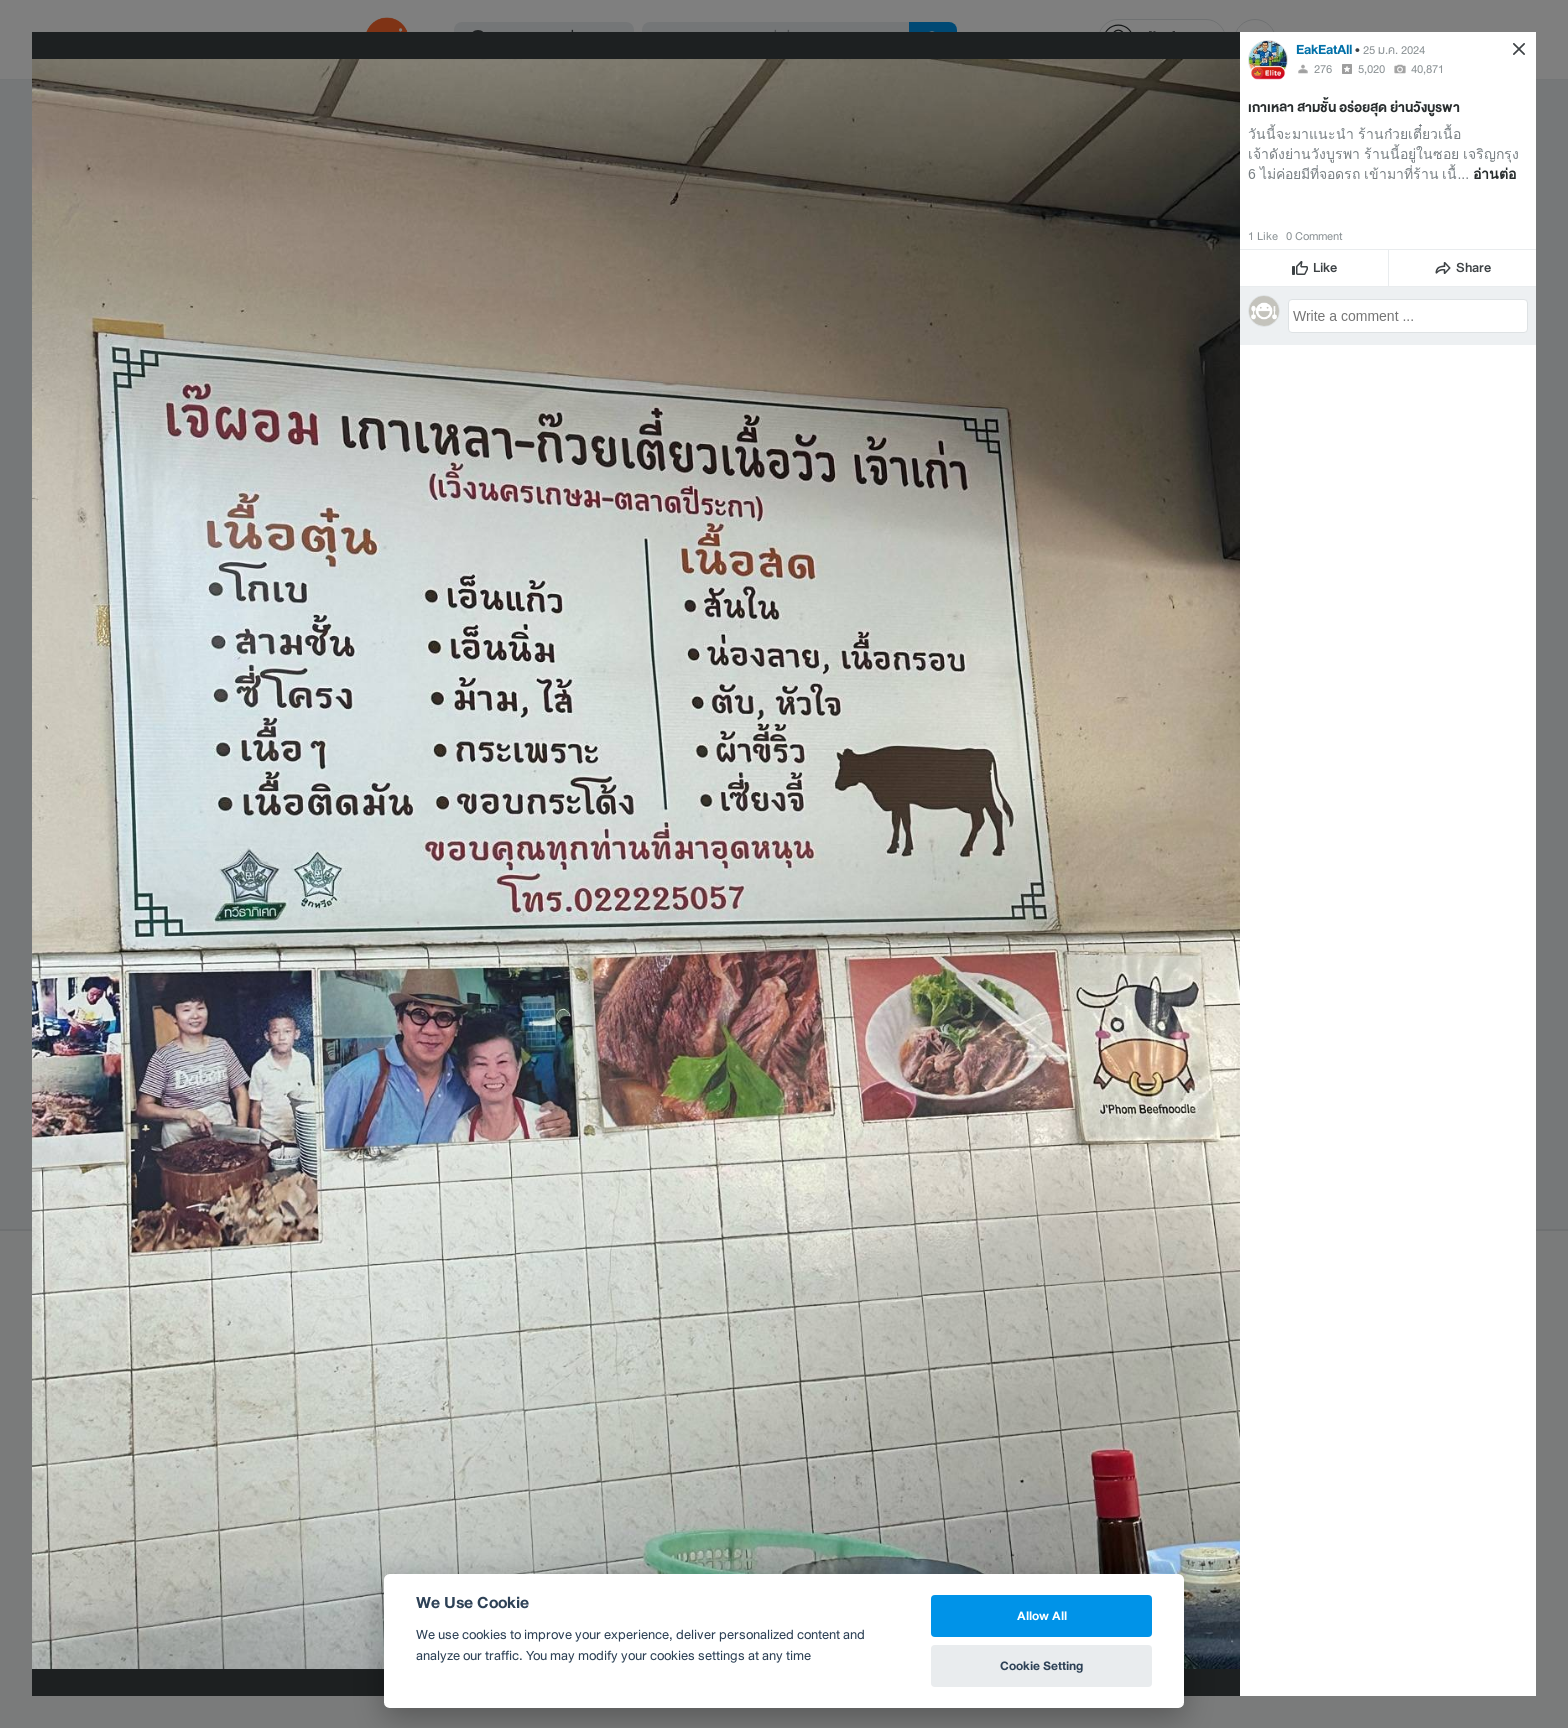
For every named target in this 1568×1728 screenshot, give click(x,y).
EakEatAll (1325, 49)
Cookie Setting (1041, 1665)
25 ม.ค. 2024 (1394, 50)
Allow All (1042, 1615)
